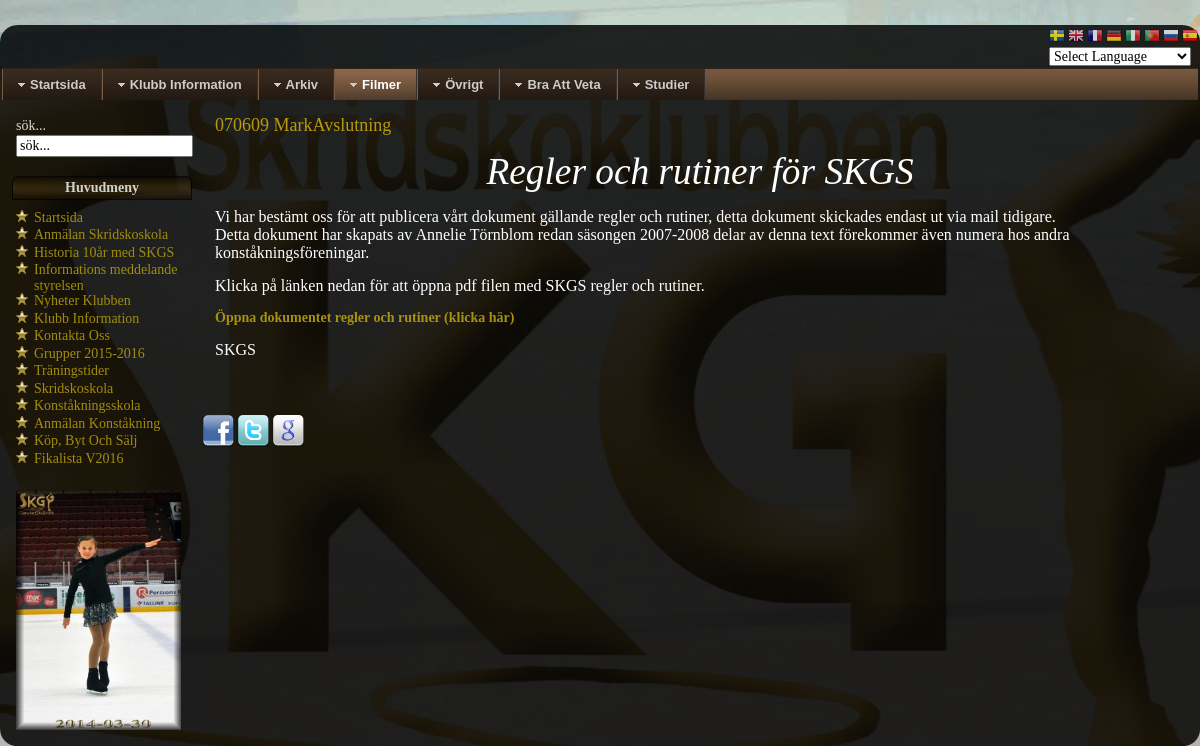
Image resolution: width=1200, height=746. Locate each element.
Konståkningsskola (87, 405)
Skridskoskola (73, 388)
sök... (31, 125)
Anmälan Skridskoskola (101, 234)
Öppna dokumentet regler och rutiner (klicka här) (364, 317)
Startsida (58, 217)
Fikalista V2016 (79, 458)
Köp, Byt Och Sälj (85, 440)
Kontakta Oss (72, 335)
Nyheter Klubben (82, 300)
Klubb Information (86, 318)
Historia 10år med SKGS (104, 252)
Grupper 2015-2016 (89, 353)
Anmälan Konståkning (97, 423)
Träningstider (71, 370)
